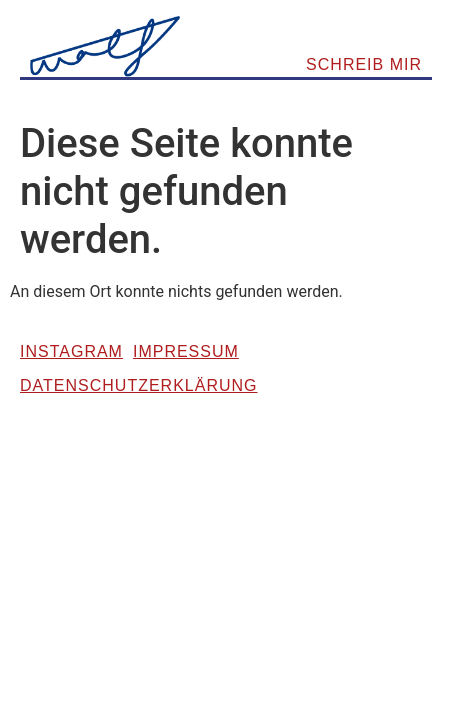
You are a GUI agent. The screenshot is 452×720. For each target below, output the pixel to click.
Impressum (186, 351)
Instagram (71, 351)
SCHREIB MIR (364, 64)
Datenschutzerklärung (139, 385)
